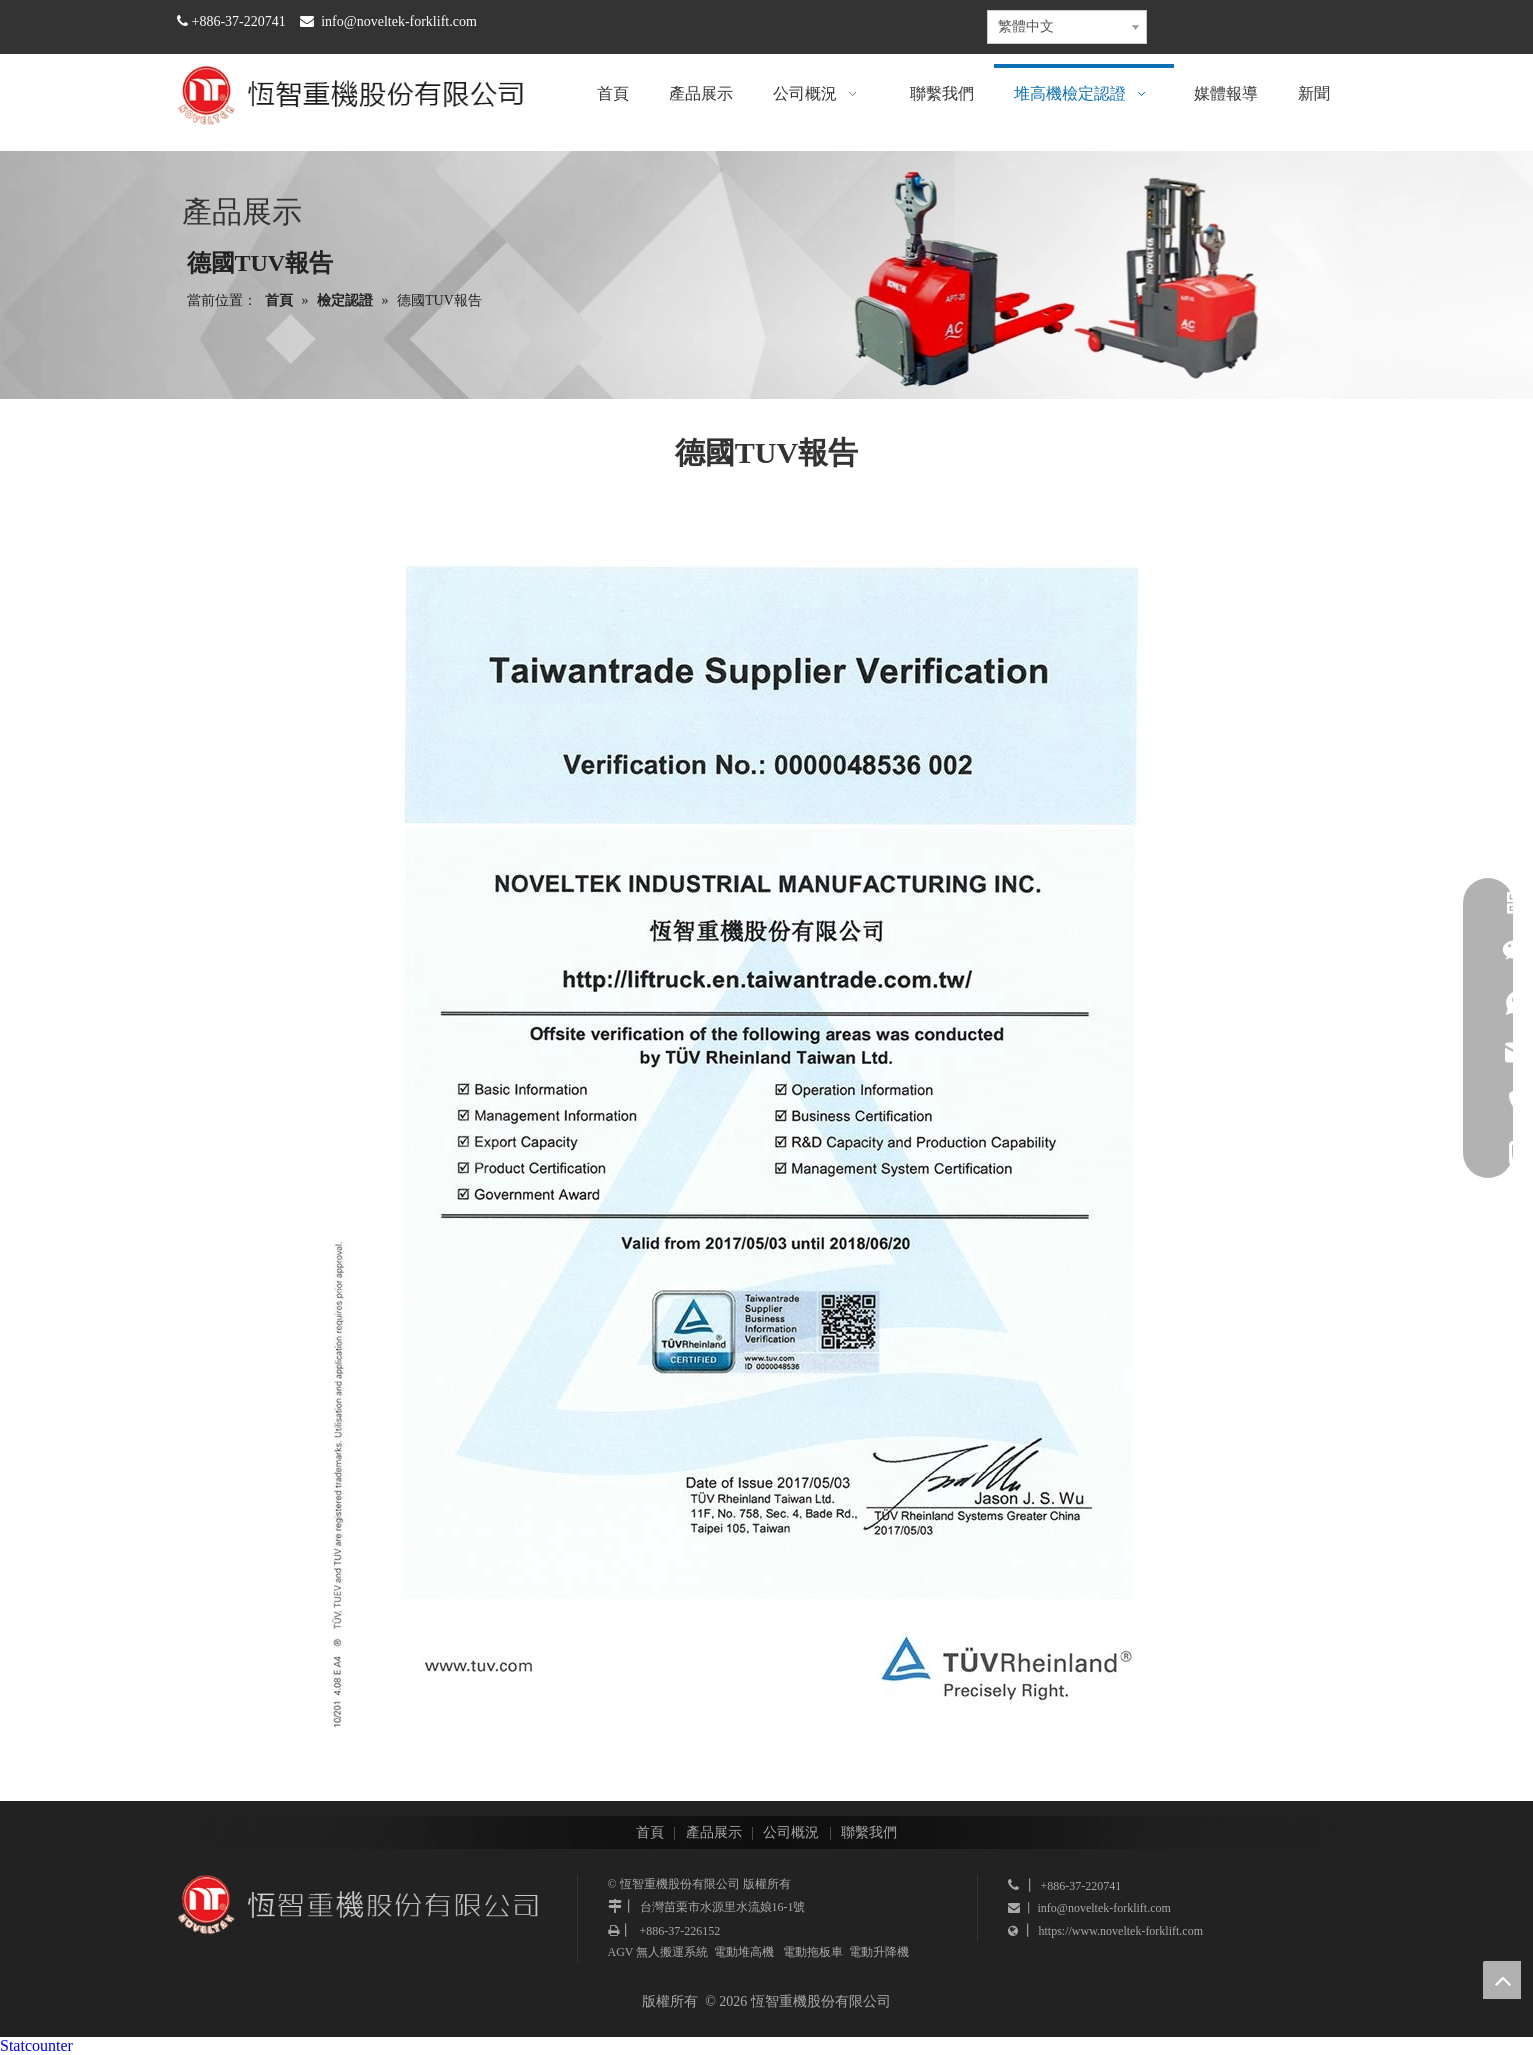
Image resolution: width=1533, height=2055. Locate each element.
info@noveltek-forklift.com (399, 21)
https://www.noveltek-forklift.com (1121, 1931)
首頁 (650, 1832)
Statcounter (36, 2045)
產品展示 (714, 1832)
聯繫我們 (869, 1832)
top (1502, 1980)
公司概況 (791, 1832)
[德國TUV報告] (767, 1116)
